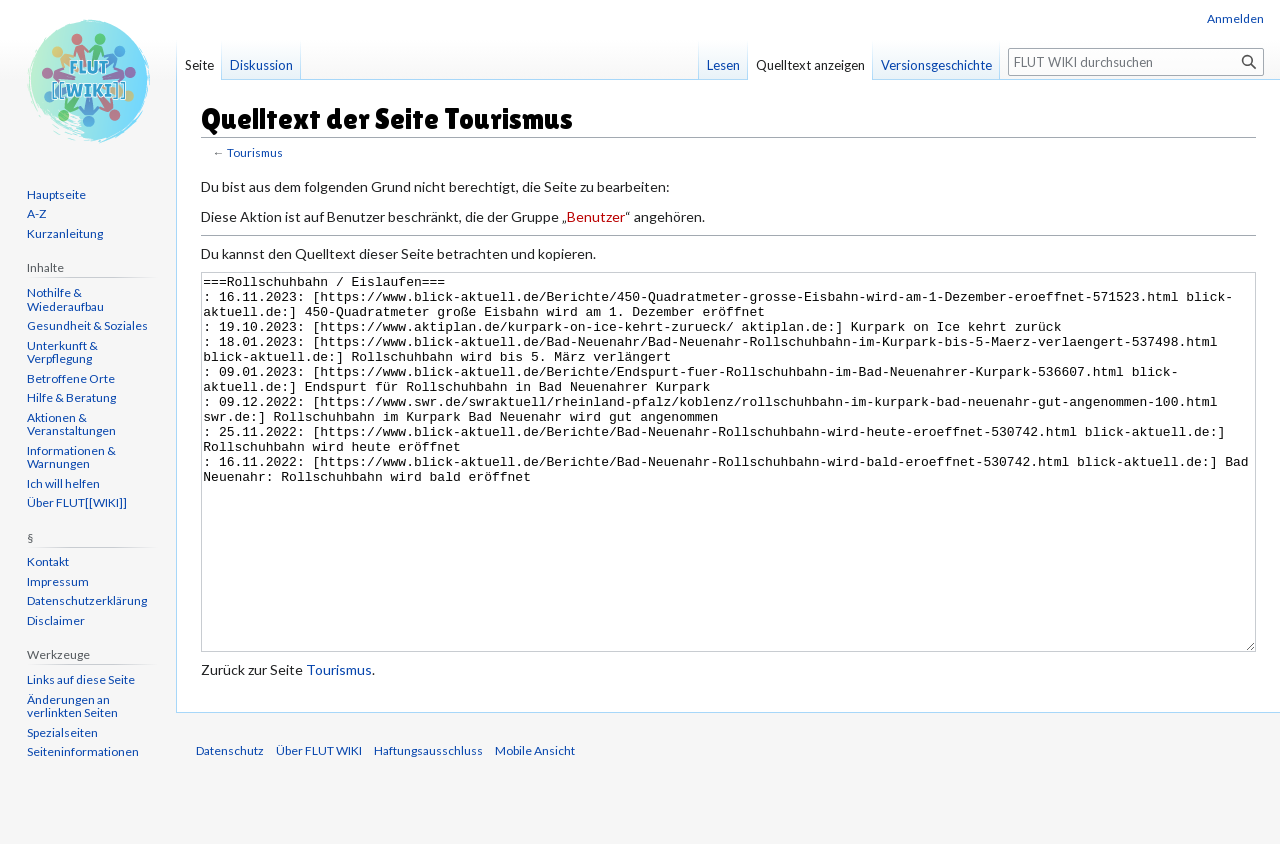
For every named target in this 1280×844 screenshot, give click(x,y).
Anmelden (1235, 18)
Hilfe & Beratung (71, 397)
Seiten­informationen (83, 751)
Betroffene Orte (71, 378)
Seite (199, 65)
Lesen (723, 65)
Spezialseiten (62, 732)
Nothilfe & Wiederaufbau (65, 299)
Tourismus (255, 152)
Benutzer (596, 216)
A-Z (36, 213)
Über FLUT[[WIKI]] (77, 502)
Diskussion (261, 65)
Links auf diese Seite (81, 679)
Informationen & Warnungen (71, 457)
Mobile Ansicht (535, 825)
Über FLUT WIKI (319, 825)
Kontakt (48, 561)
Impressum (58, 581)
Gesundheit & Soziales (87, 325)
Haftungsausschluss (428, 825)
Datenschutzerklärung (87, 600)
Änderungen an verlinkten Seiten (72, 706)
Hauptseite (56, 194)
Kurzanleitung (65, 233)
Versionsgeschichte (936, 65)
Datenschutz (230, 825)
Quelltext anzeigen (810, 65)
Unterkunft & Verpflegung (62, 352)
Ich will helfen (63, 483)
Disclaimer (56, 620)
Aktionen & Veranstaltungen (71, 424)
